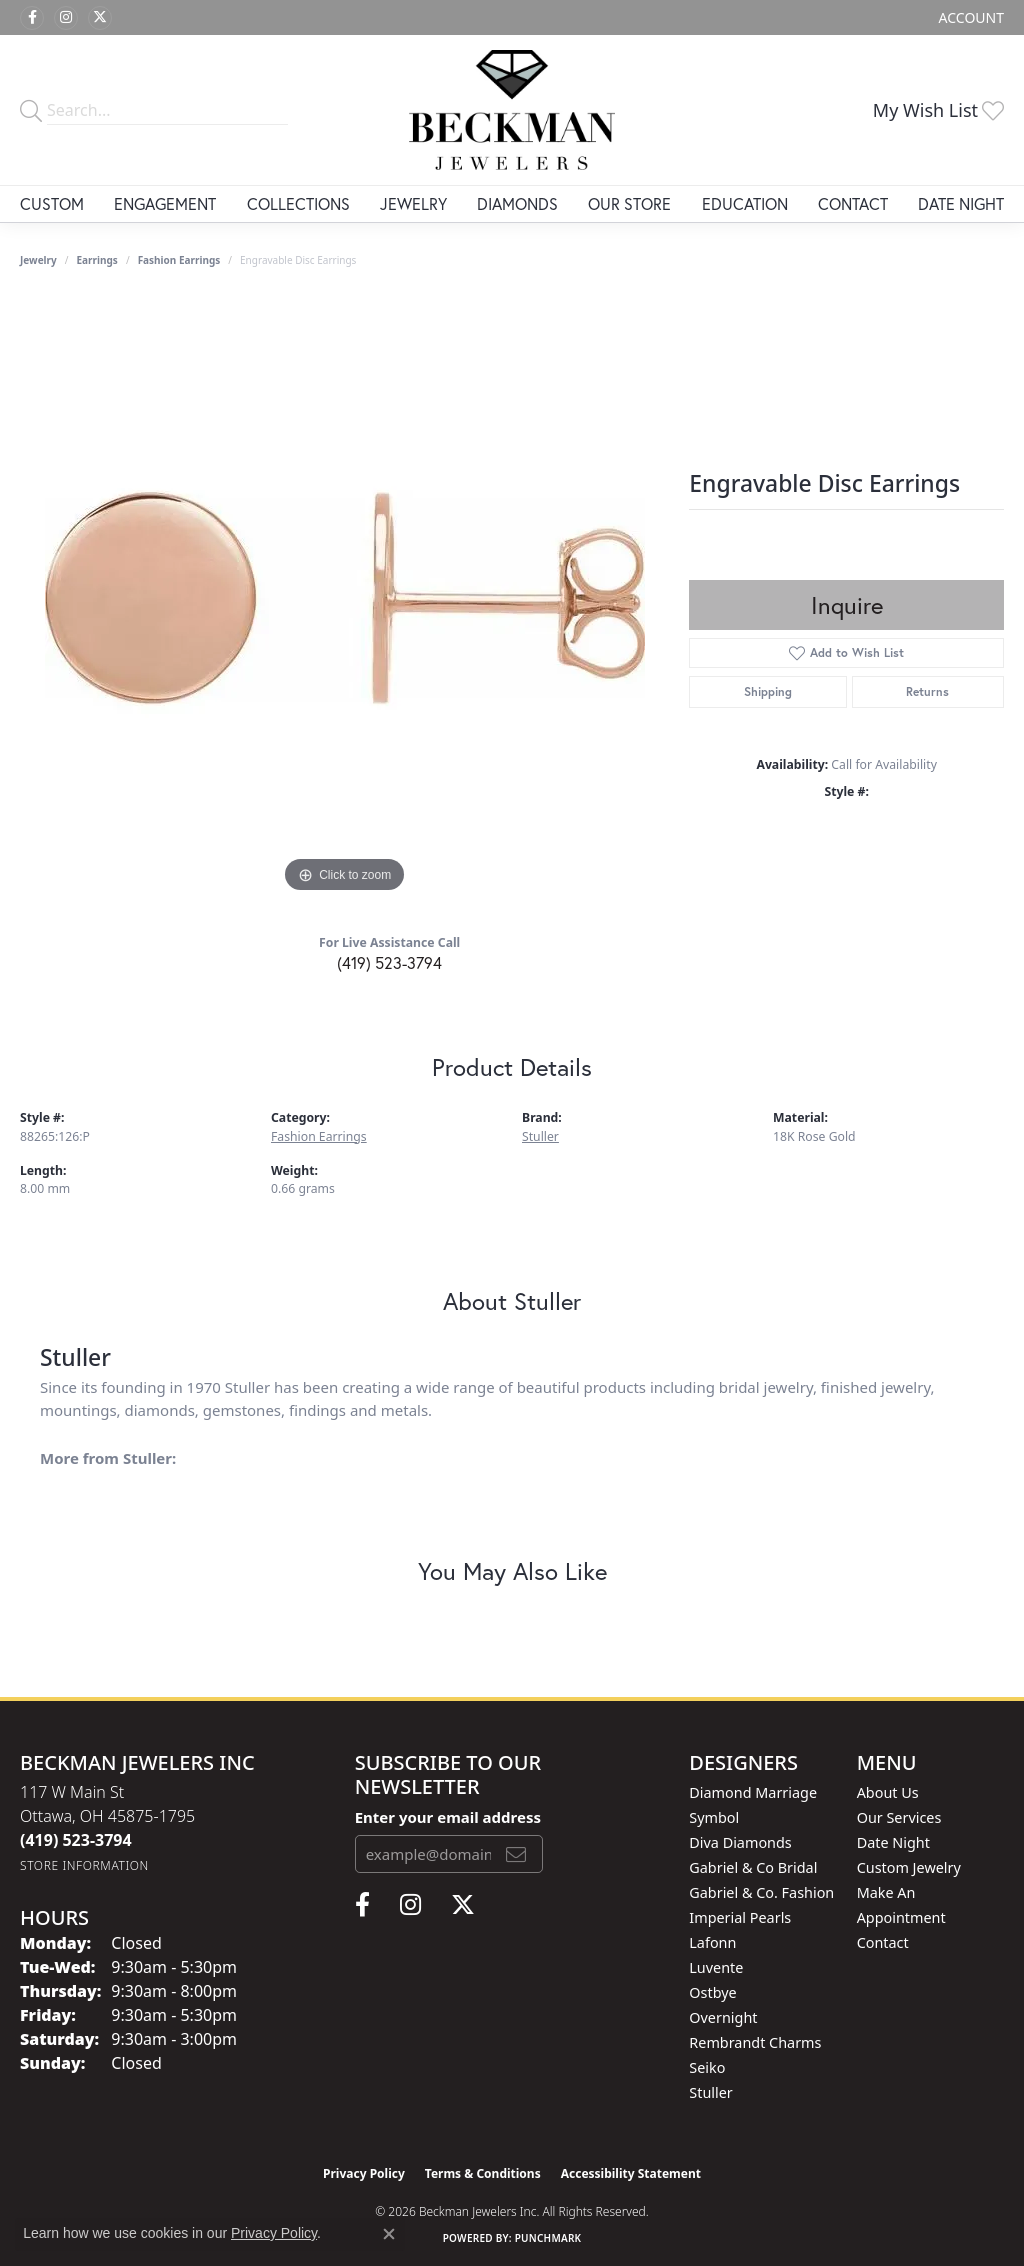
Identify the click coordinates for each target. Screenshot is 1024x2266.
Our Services (899, 1817)
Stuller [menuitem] (710, 2092)
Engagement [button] (165, 203)
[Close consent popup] (389, 2234)
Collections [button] (298, 203)
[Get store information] (84, 1865)
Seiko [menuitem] (707, 2067)
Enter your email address (448, 1817)
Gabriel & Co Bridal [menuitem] (753, 1867)
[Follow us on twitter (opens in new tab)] (100, 18)
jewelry (38, 260)
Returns (927, 691)
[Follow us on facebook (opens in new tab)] (32, 18)
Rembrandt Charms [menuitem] (755, 2042)
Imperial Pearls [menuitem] (740, 1917)
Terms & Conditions (483, 2173)
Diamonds (517, 203)
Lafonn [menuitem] (712, 1942)
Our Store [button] (629, 203)
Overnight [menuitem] (723, 2017)
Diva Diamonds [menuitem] (740, 1842)
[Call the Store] (76, 1840)
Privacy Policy (364, 2173)
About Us (888, 1792)
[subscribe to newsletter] (516, 1854)
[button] (969, 17)
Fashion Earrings (179, 260)
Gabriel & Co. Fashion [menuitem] (761, 1892)
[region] (345, 598)
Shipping (768, 691)
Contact (853, 203)
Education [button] (745, 203)
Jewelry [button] (413, 203)
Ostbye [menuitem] (712, 1992)
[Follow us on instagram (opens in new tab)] (66, 18)
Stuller (540, 1136)
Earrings (97, 260)
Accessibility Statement (631, 2173)
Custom (52, 203)
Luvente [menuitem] (716, 1967)
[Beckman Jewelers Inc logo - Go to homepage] (512, 110)
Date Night (961, 203)
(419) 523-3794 (389, 962)
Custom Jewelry (909, 1867)
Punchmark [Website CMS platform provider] (548, 2238)
